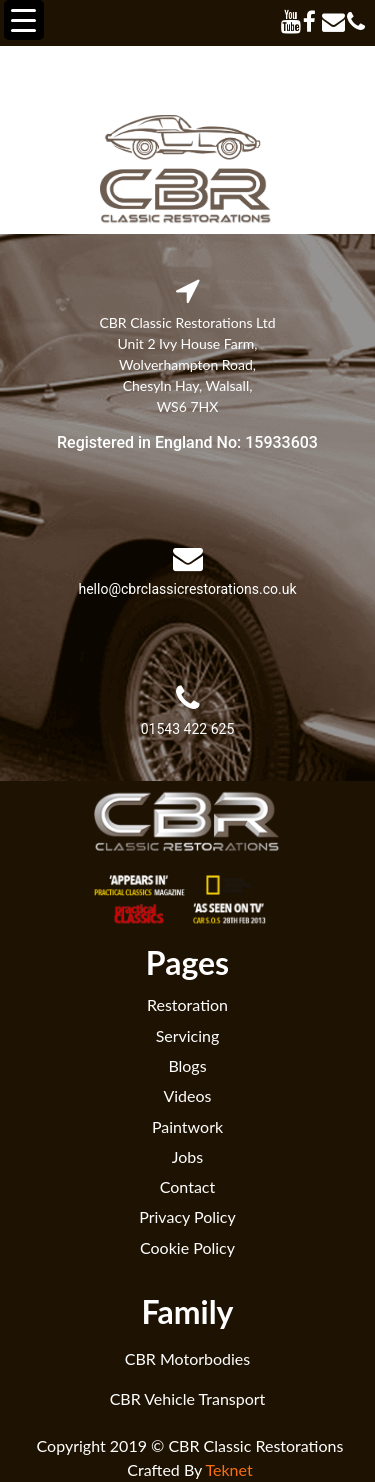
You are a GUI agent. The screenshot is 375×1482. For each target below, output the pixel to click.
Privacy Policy (187, 1216)
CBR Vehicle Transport (188, 1398)
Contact (187, 1186)
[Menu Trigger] (24, 20)
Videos (187, 1095)
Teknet (229, 1469)
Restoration (187, 1004)
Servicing (188, 1035)
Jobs (187, 1156)
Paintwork (187, 1126)
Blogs (187, 1065)
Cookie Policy (187, 1247)
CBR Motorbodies (188, 1358)
